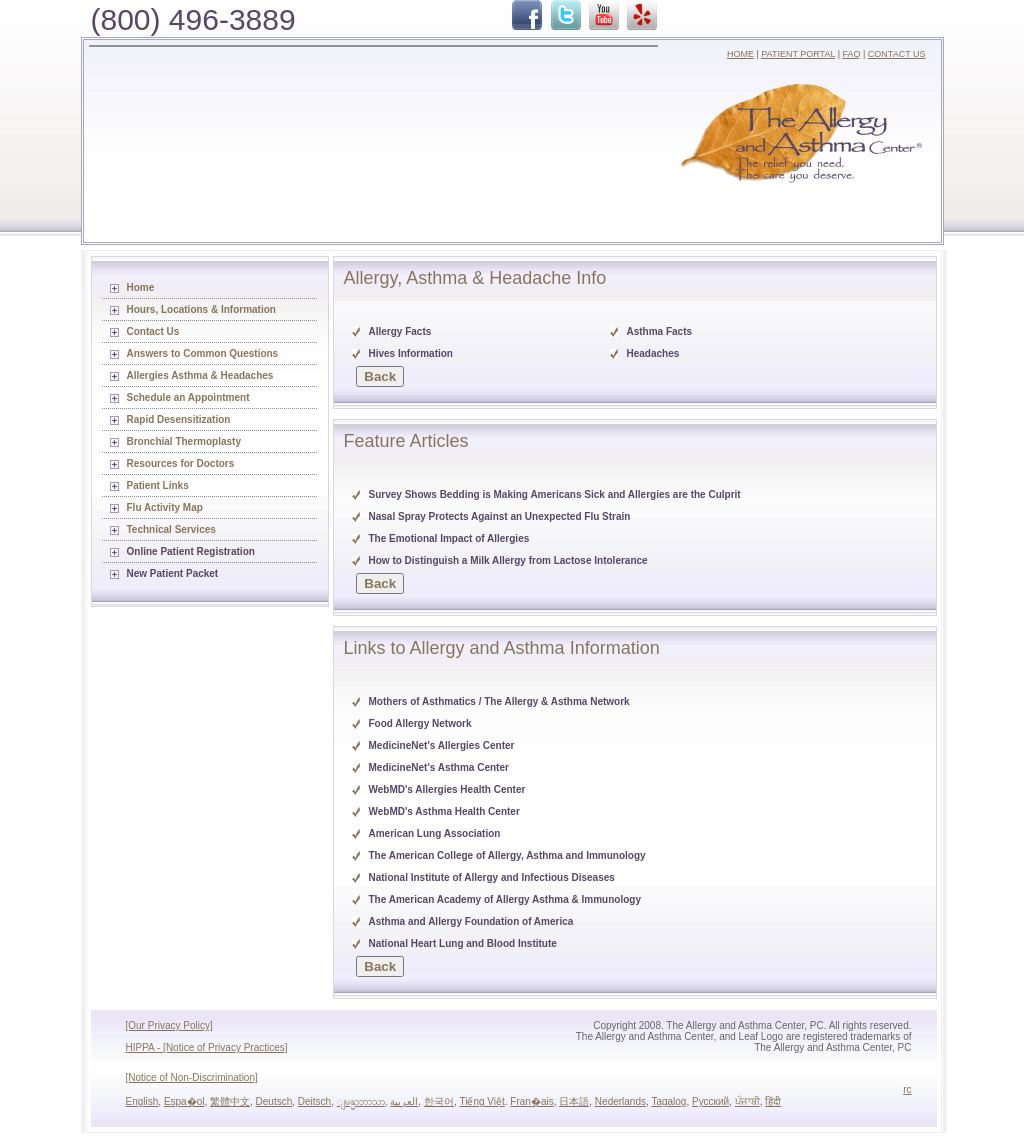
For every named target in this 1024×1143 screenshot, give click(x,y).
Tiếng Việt (481, 1101)
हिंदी (773, 1101)
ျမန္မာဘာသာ (361, 1101)
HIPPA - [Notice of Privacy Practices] (207, 1047)
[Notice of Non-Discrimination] (192, 1077)
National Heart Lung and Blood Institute (463, 943)
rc (907, 1089)
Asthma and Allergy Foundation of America (471, 921)
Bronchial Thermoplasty (184, 441)
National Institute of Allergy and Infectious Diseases (492, 877)
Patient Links (158, 485)
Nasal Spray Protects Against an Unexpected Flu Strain (500, 516)
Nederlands (620, 1101)
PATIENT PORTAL (798, 54)
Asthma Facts (660, 331)
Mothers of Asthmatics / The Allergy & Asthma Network (499, 701)
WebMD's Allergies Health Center (447, 789)
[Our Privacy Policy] (169, 1025)
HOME (740, 54)
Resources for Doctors (181, 463)
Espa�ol (184, 1101)
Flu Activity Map (165, 507)
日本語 (574, 1101)
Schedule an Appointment (188, 397)
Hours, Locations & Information (201, 309)
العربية (404, 1101)
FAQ (851, 54)
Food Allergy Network (420, 723)
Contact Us (153, 331)
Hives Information (411, 353)
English (142, 1101)
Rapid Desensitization (179, 419)
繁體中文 (230, 1101)
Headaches (653, 353)
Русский (710, 1101)
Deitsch (314, 1101)
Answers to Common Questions (203, 353)
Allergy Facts (400, 331)
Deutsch (274, 1101)
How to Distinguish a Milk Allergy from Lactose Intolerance (508, 560)
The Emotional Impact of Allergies (449, 538)
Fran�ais (531, 1101)
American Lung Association (435, 833)
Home (141, 287)
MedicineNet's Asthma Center (439, 767)
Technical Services (171, 529)
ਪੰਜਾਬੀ (747, 1101)
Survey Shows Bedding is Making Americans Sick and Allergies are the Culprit (555, 494)
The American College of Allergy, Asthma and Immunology (507, 855)
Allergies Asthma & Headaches (200, 375)
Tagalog (668, 1101)
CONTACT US (897, 54)
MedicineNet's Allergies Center (442, 745)
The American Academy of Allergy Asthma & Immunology (505, 899)
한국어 (439, 1101)
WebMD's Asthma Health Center (444, 811)
